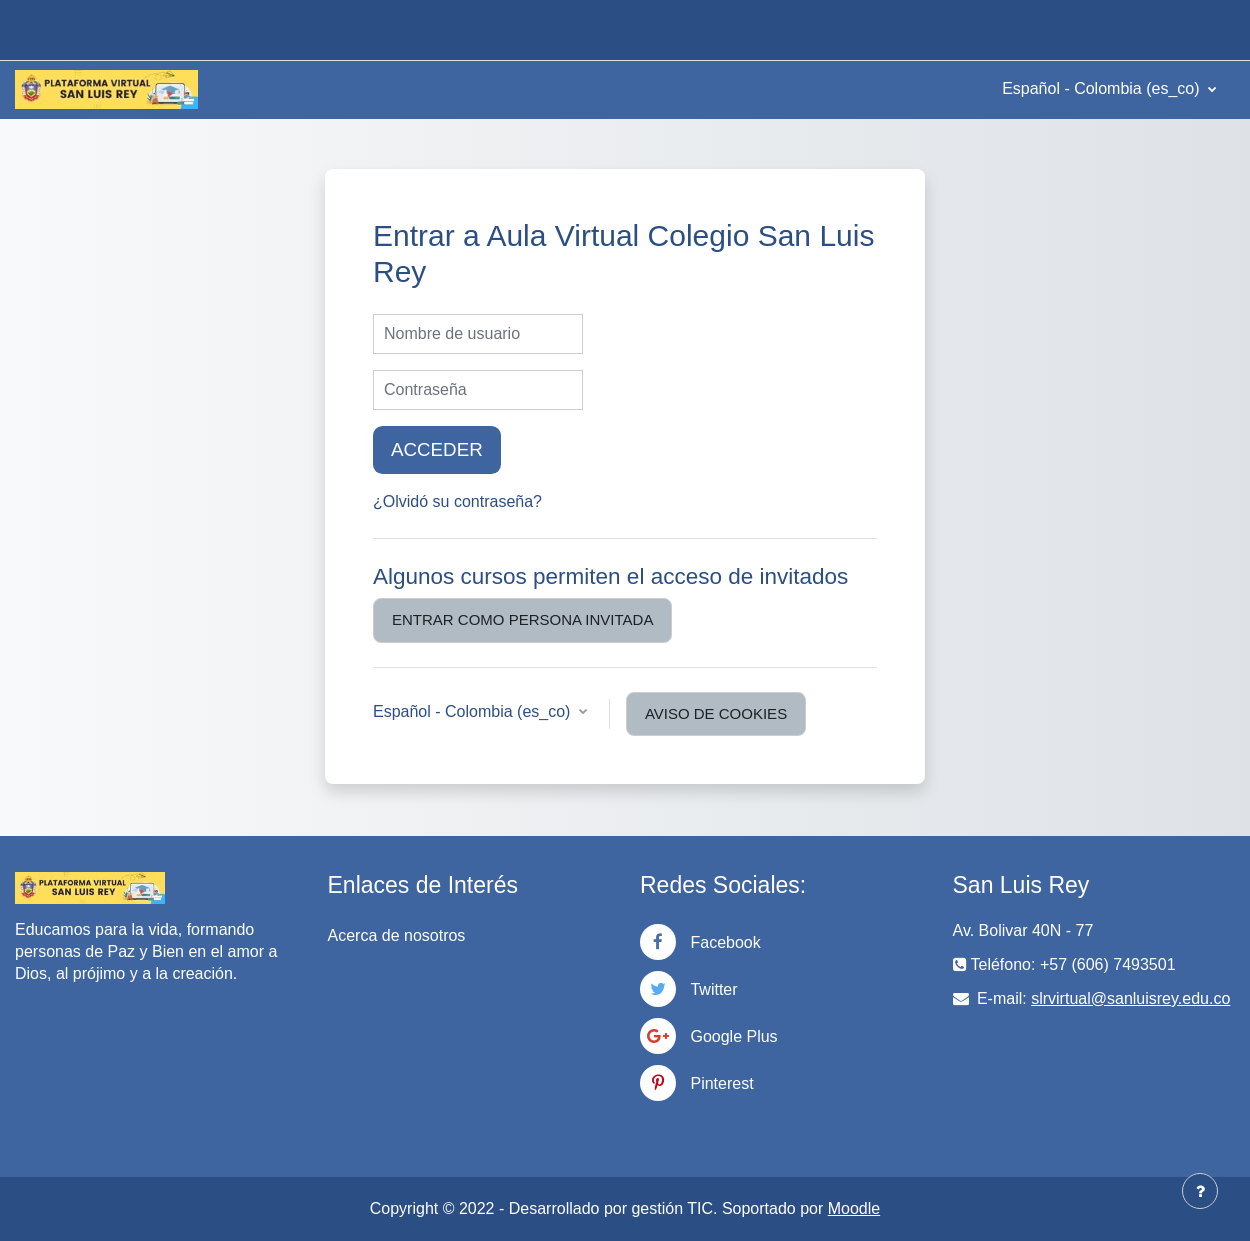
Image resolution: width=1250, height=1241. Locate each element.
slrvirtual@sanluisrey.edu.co (1130, 998)
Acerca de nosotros (397, 935)
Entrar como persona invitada (522, 619)
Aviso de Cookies (716, 713)
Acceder (437, 449)
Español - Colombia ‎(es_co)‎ (1103, 88)
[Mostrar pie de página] (1200, 1191)
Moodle (854, 1208)
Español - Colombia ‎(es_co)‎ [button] (474, 711)
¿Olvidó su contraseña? (457, 501)
